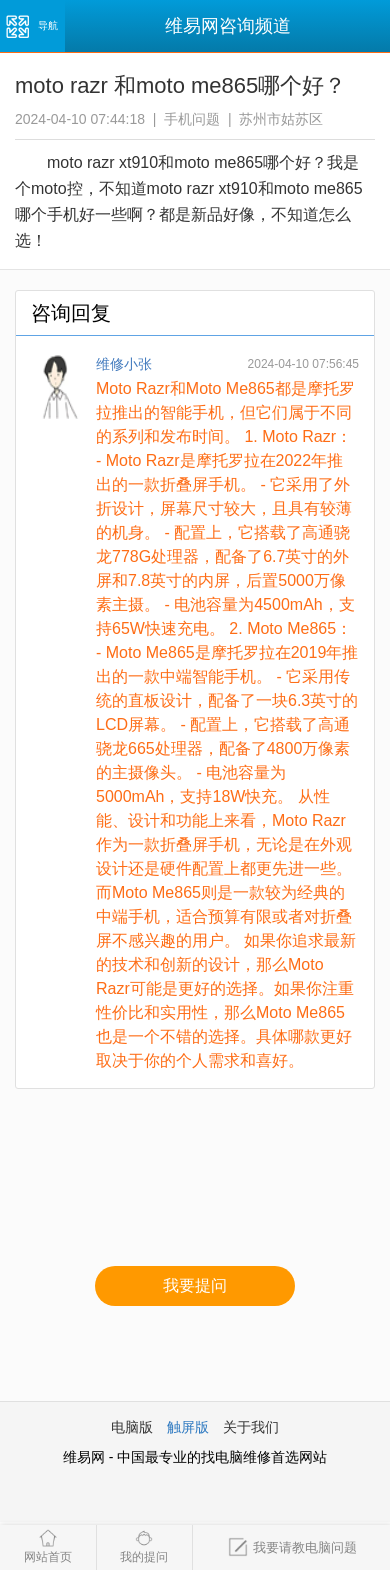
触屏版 (188, 1427)
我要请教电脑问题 (292, 1547)
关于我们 (251, 1427)
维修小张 (124, 364)
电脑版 (132, 1427)
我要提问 (195, 1285)
